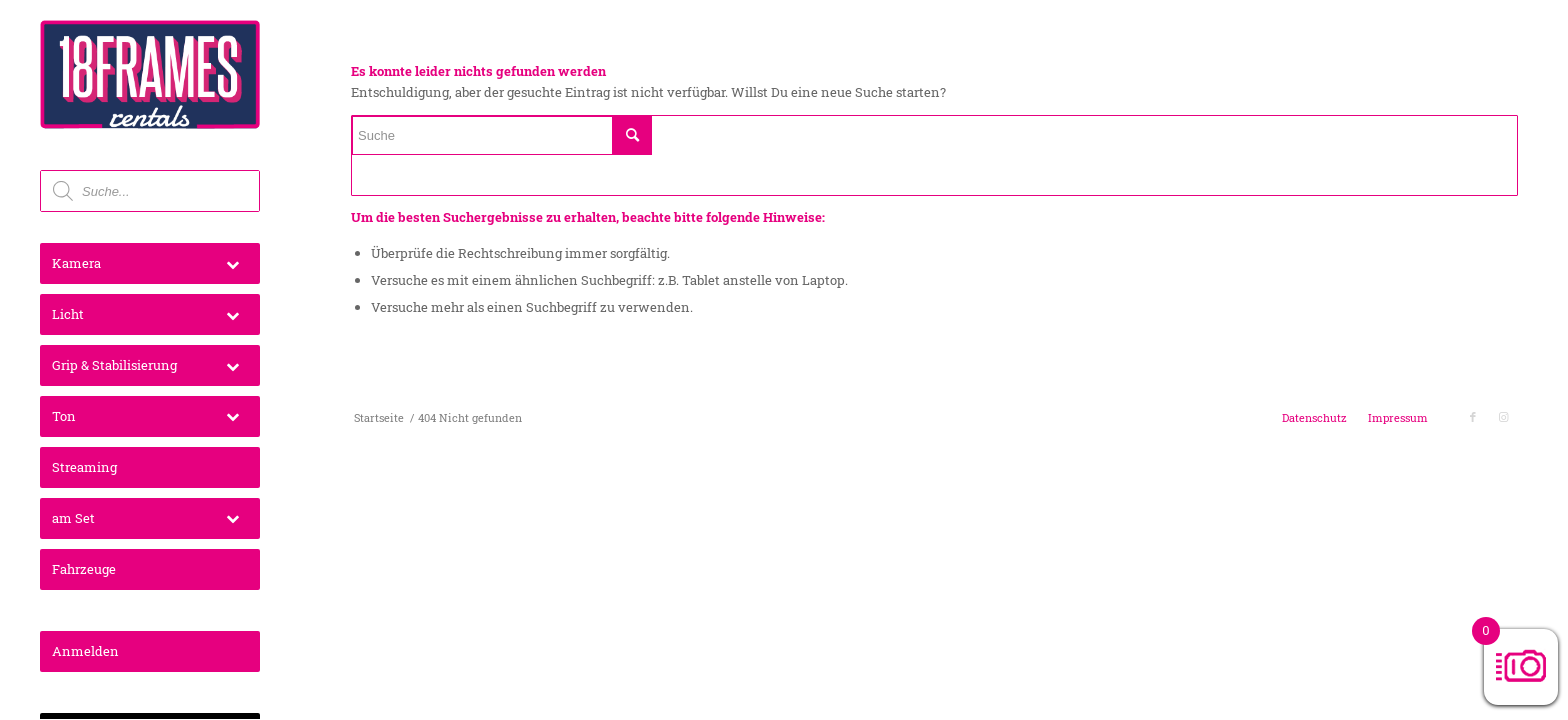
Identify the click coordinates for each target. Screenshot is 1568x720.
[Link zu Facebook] (1473, 417)
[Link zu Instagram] (1503, 417)
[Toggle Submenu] (232, 263)
